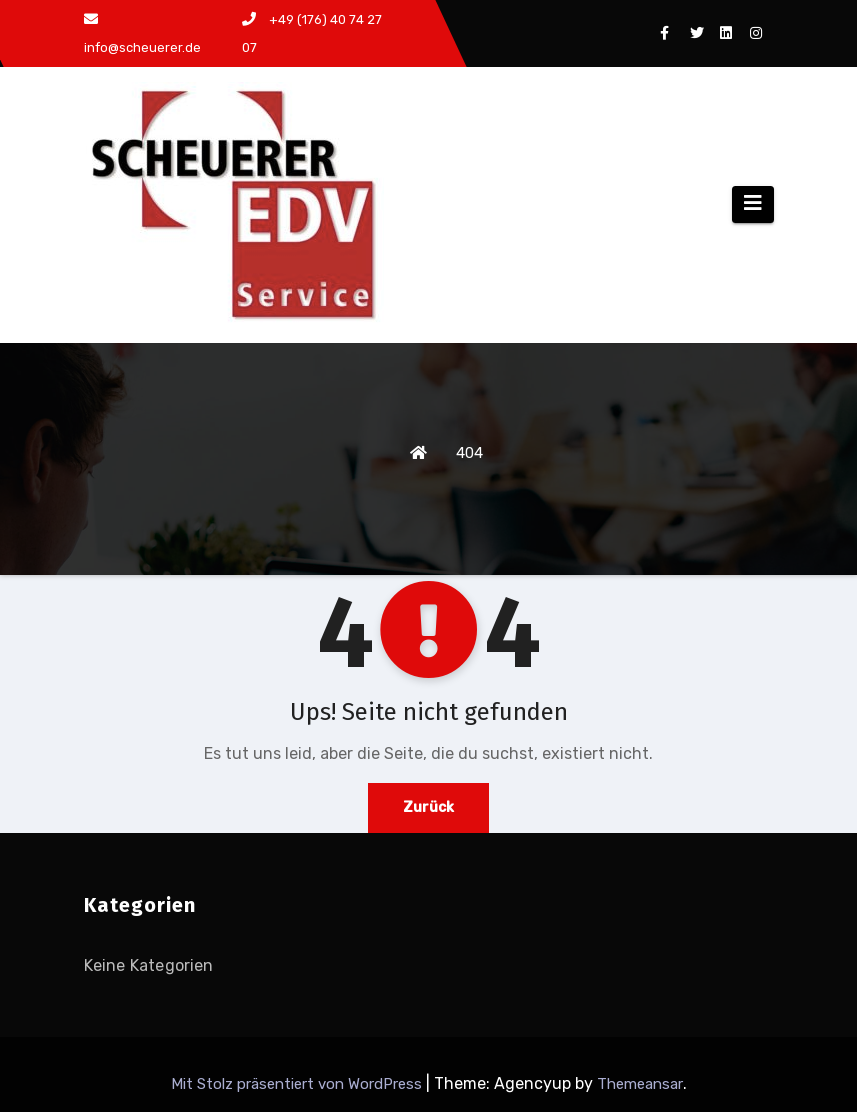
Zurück (428, 807)
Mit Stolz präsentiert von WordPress (298, 1084)
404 (469, 453)
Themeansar (640, 1084)
